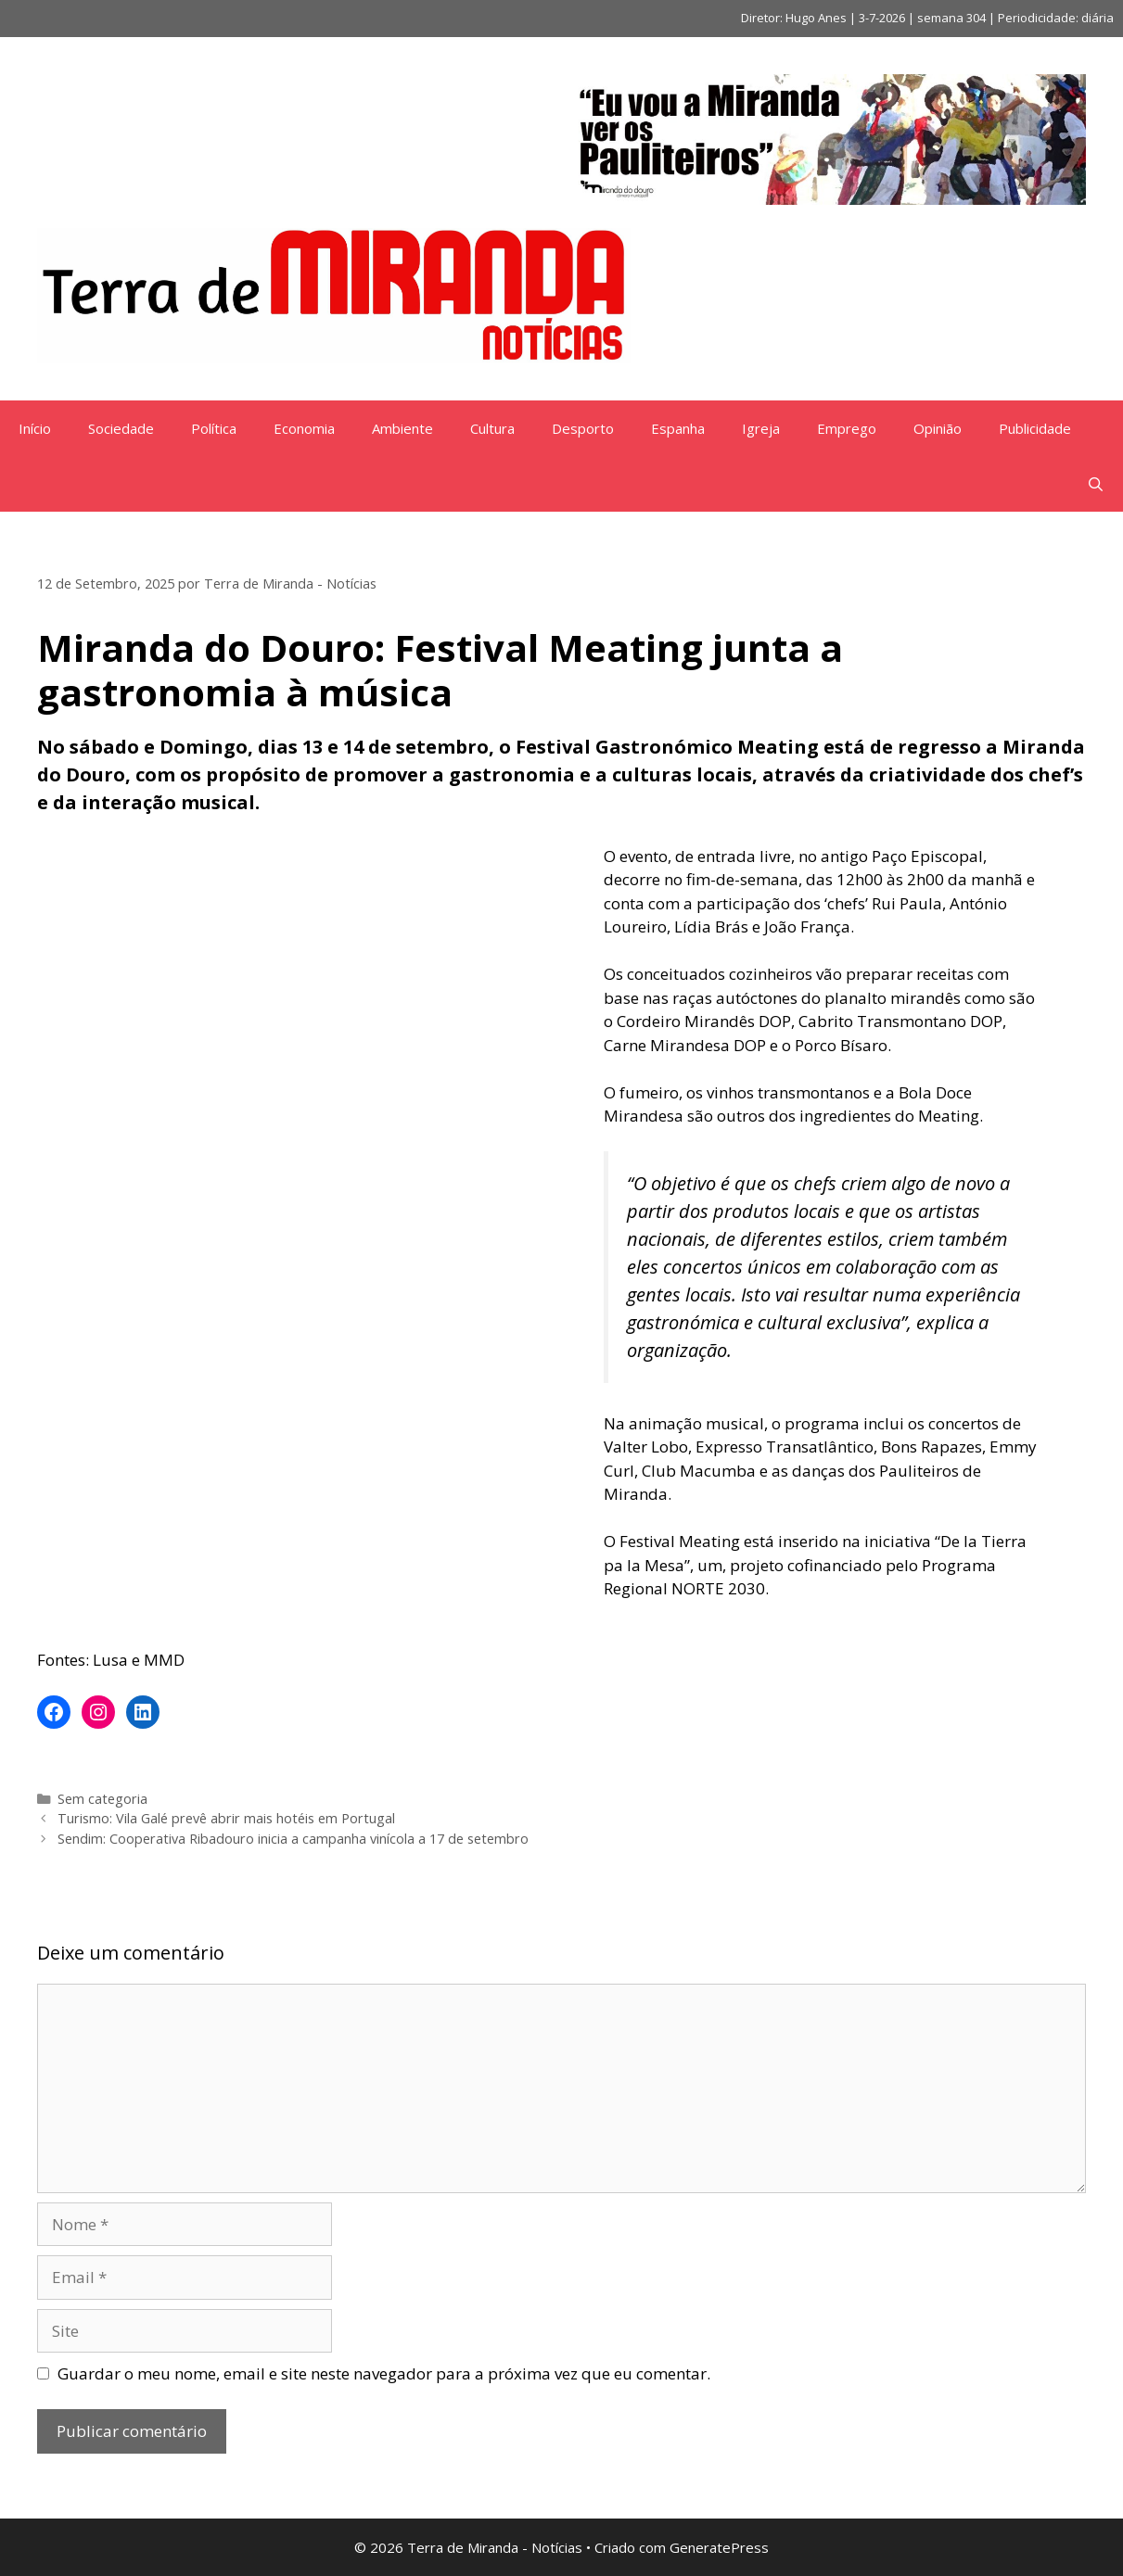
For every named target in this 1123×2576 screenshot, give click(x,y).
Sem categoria (102, 1799)
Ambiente (402, 428)
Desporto (583, 428)
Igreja (761, 428)
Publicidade (1035, 428)
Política (213, 428)
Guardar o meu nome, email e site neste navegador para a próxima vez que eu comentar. (383, 2373)
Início (35, 428)
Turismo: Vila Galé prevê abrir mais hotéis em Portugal (226, 1818)
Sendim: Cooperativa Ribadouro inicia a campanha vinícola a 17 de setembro (293, 1838)
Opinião (937, 428)
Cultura (492, 428)
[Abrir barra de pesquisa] (1095, 484)
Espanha (678, 428)
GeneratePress (719, 2547)
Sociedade (121, 428)
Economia (304, 428)
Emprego (846, 428)
